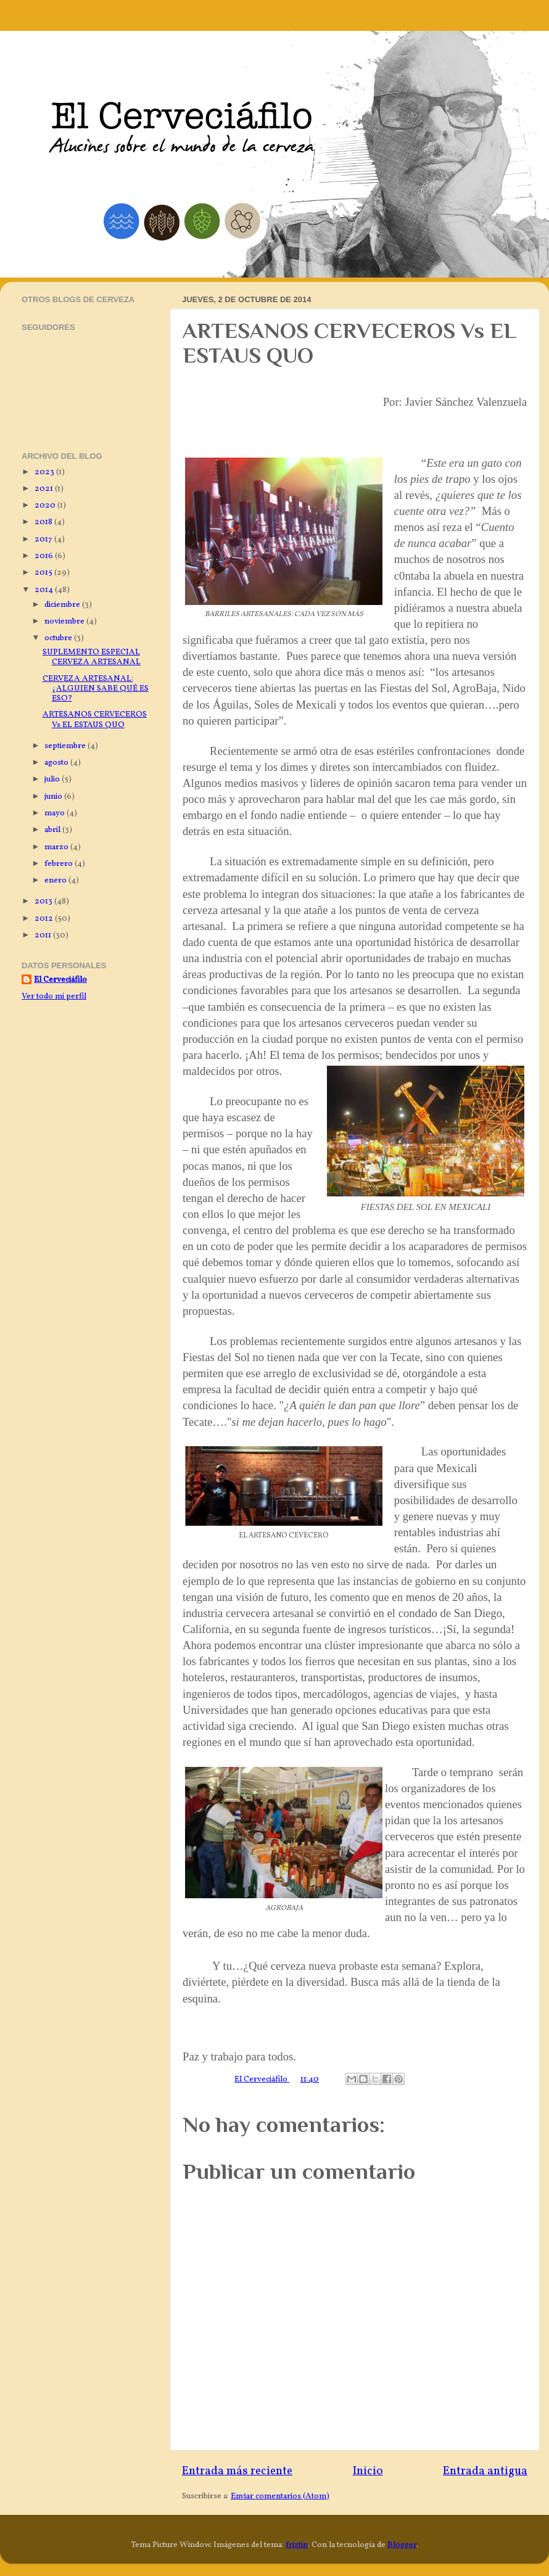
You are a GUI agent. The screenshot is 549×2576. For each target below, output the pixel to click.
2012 (45, 918)
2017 (44, 539)
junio (54, 796)
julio (53, 779)
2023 (45, 472)
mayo (55, 813)
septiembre (66, 746)
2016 (45, 556)
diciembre (63, 605)
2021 (45, 489)
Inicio (368, 2471)
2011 (44, 935)
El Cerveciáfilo (60, 980)
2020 (46, 505)
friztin (297, 2545)
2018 (44, 522)
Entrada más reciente (237, 2471)
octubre (59, 638)
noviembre (65, 621)
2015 (44, 572)
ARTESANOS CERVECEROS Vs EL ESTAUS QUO (95, 719)
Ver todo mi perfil (54, 996)
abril (53, 830)
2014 (45, 590)
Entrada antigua (485, 2471)
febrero (59, 864)
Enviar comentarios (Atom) (280, 2496)
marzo (57, 847)
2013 (44, 901)
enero (56, 880)
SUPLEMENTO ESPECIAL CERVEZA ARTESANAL (92, 657)
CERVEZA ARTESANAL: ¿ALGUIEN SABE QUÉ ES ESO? (96, 688)
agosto (57, 762)
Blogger (401, 2545)
